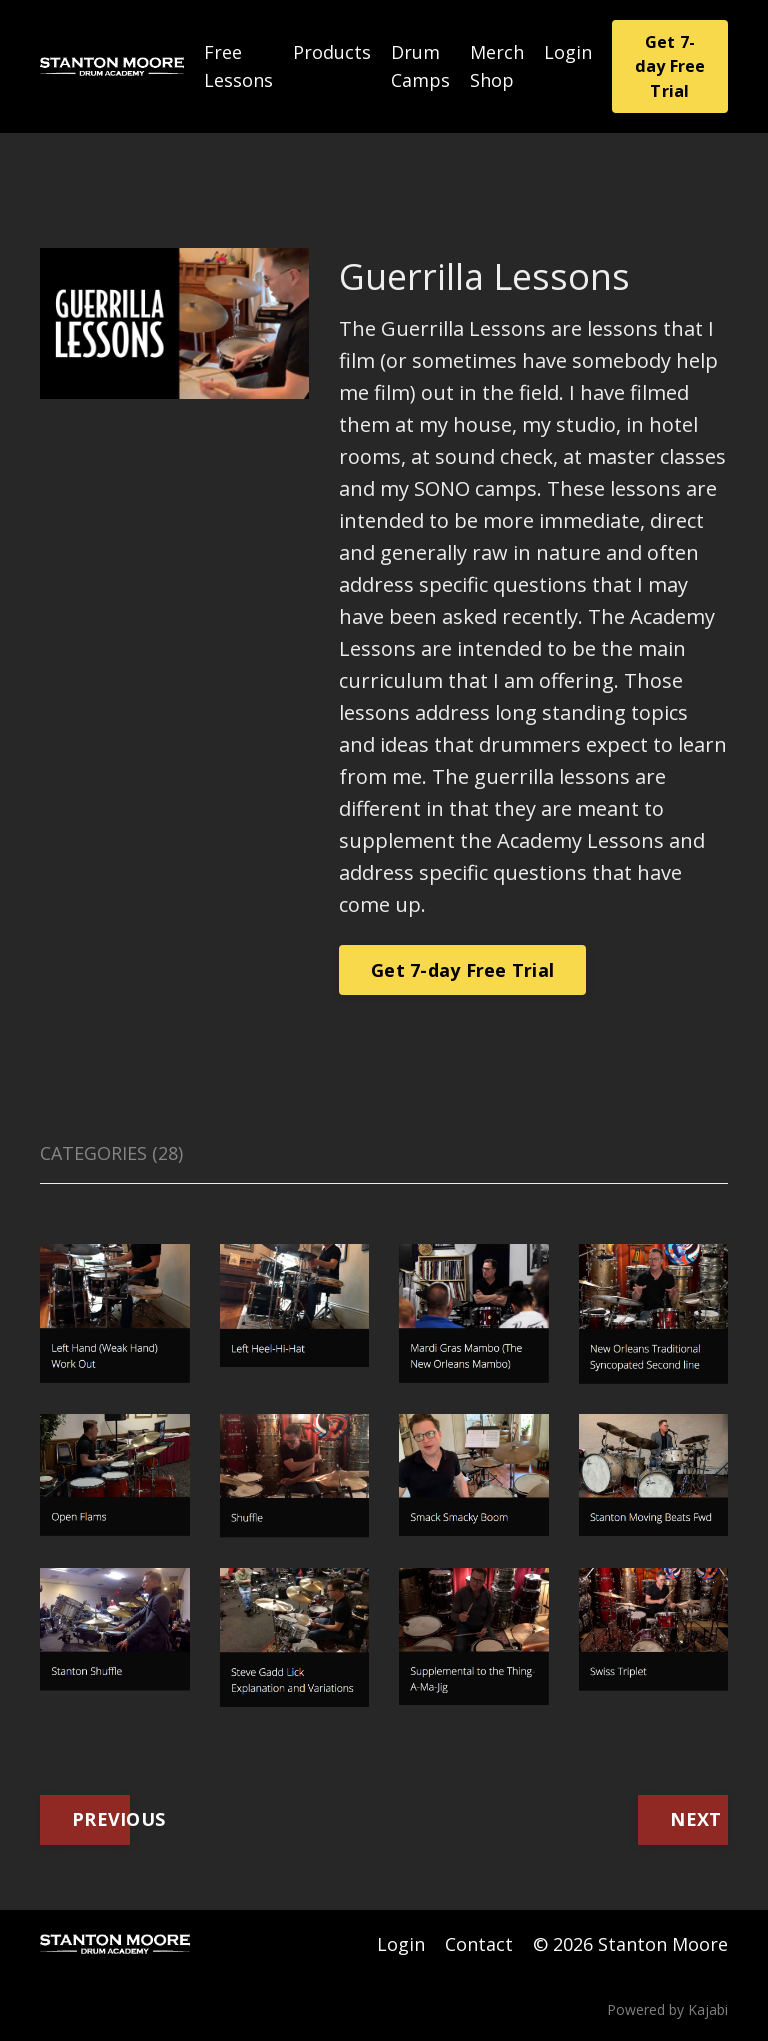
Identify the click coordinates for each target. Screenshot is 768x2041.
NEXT (695, 1819)
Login (568, 52)
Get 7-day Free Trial (670, 66)
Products (332, 52)
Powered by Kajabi (667, 2009)
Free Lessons (238, 66)
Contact (479, 1944)
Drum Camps (420, 66)
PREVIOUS (101, 1819)
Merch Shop (497, 66)
